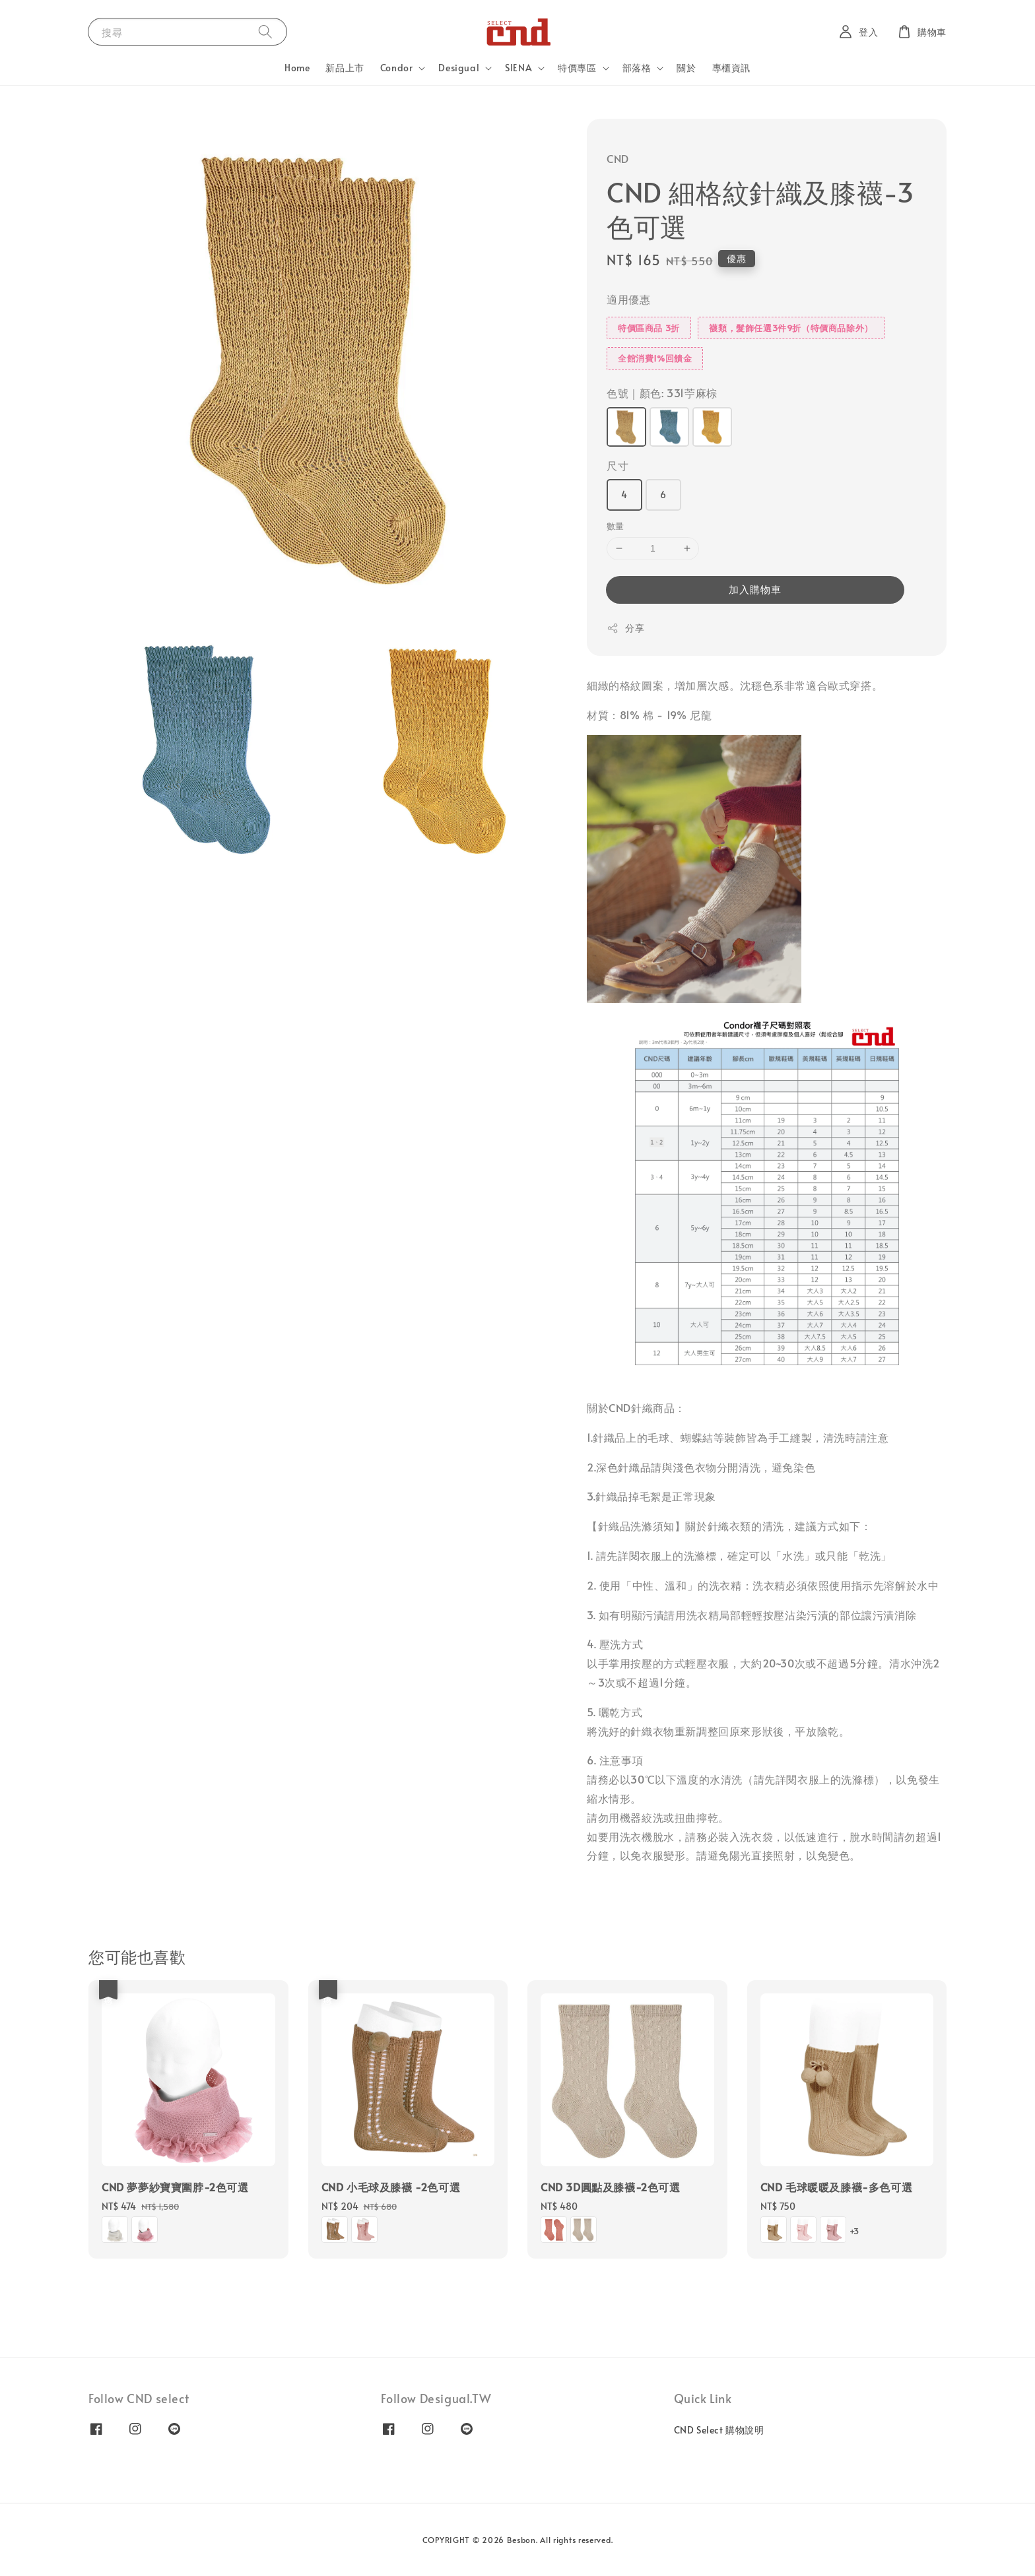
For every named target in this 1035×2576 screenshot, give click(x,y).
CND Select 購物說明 (719, 2430)
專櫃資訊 (731, 67)
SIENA (518, 68)
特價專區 (577, 68)
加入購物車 (755, 589)
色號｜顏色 (662, 392)
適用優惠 (628, 299)
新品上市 (344, 67)
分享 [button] (625, 628)
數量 (615, 526)
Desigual (458, 68)
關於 (686, 67)
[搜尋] (265, 31)
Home (297, 67)
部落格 (636, 68)
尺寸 (617, 465)
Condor (396, 68)
